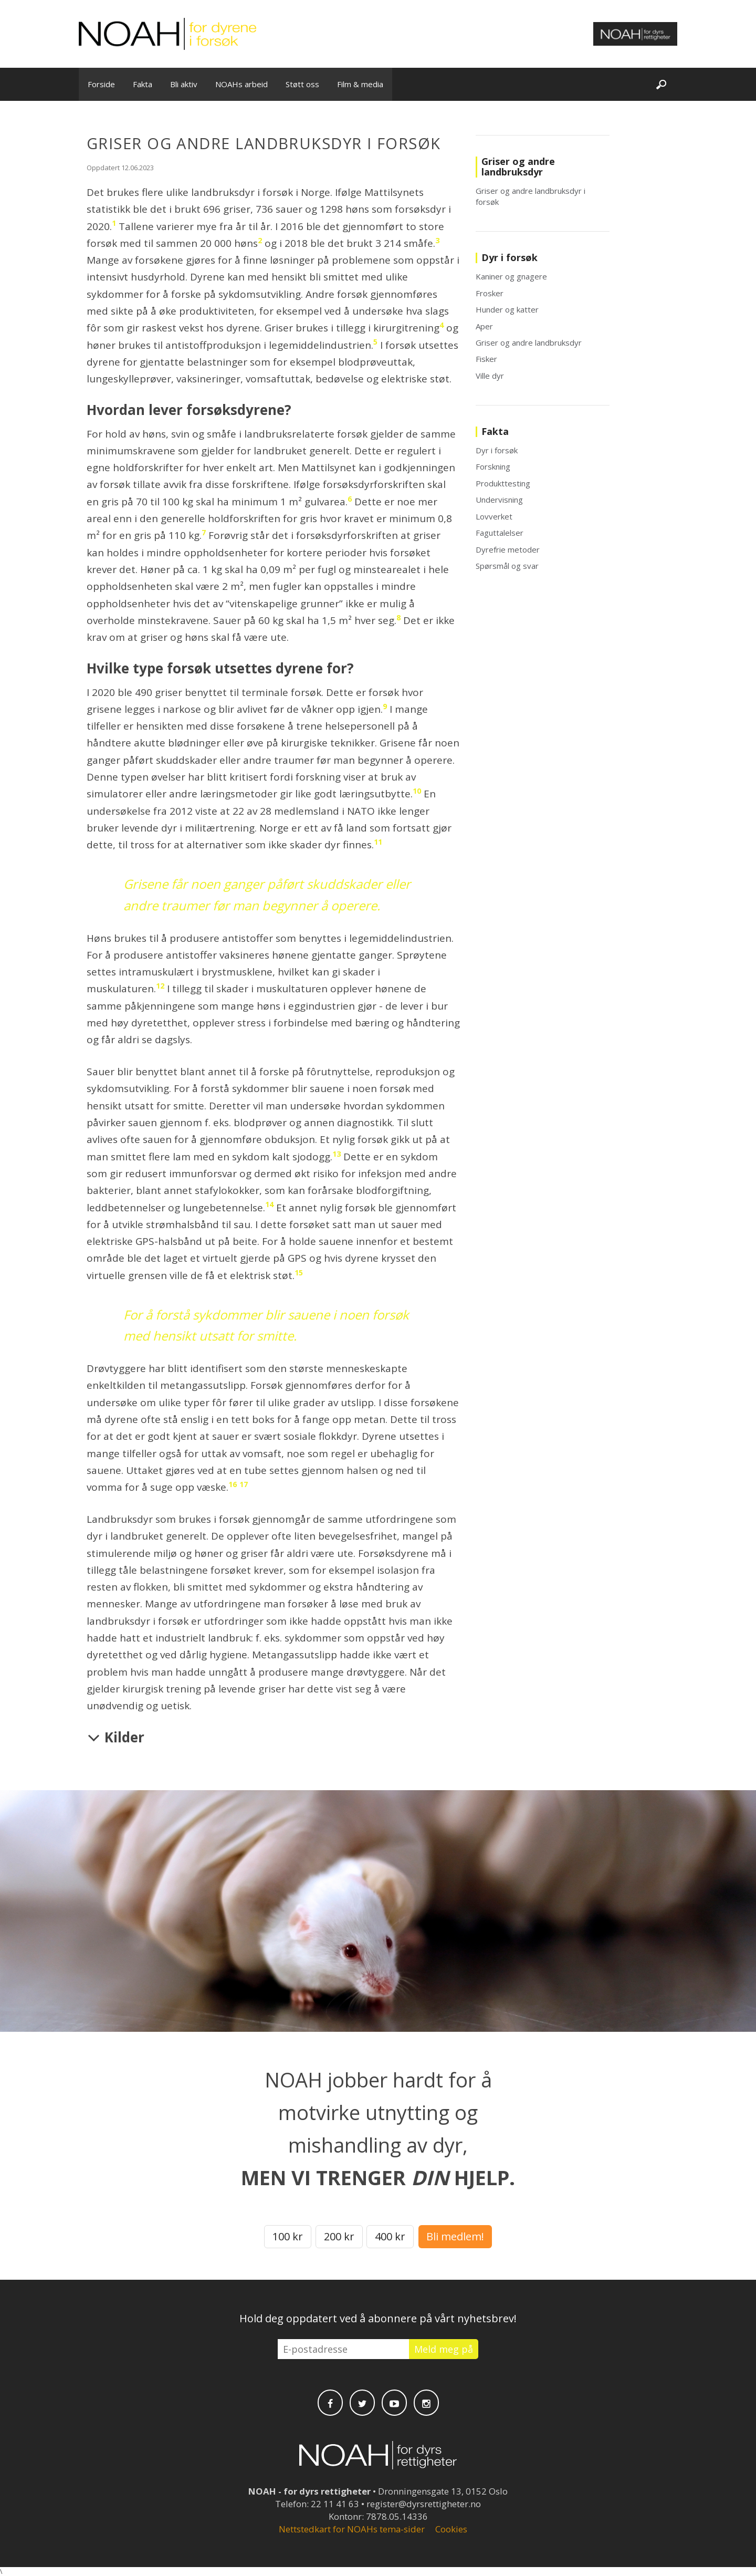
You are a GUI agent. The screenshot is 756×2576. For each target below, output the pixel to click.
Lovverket (494, 516)
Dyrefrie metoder (508, 549)
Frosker (489, 293)
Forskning (493, 466)
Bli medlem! (455, 2236)
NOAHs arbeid (241, 84)
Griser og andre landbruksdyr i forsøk (530, 196)
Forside (101, 84)
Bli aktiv (183, 84)
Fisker (486, 359)
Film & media (360, 84)
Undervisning (499, 499)
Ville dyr (490, 375)
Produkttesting (503, 483)
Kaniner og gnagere (511, 276)
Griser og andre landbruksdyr (529, 342)
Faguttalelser (499, 532)
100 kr (287, 2236)
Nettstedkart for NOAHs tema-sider (352, 2529)
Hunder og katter (507, 309)
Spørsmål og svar (507, 565)
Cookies (451, 2529)
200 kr (339, 2236)
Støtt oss (302, 84)
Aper (484, 326)
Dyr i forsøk (497, 450)
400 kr (390, 2236)
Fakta (142, 84)
